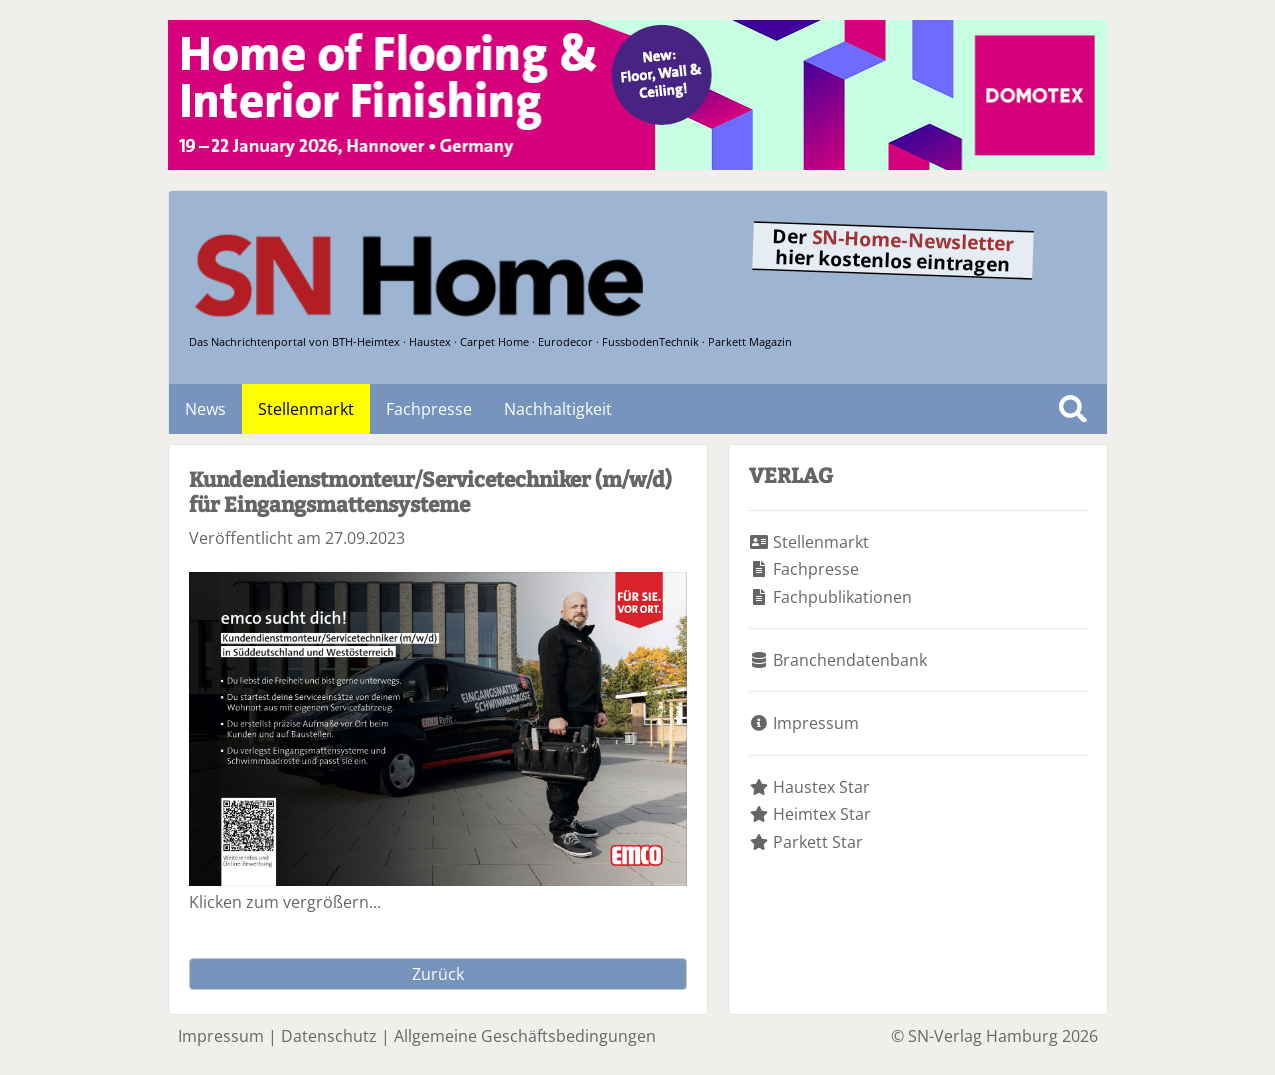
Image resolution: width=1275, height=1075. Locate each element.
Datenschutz (329, 1036)
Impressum (816, 723)
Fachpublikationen (842, 597)
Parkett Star (818, 842)
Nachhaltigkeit (558, 409)
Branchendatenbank (850, 660)
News (205, 409)
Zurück (438, 974)
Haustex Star (821, 787)
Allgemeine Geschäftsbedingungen (525, 1036)
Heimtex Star (822, 814)
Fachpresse (429, 409)
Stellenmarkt (306, 409)
